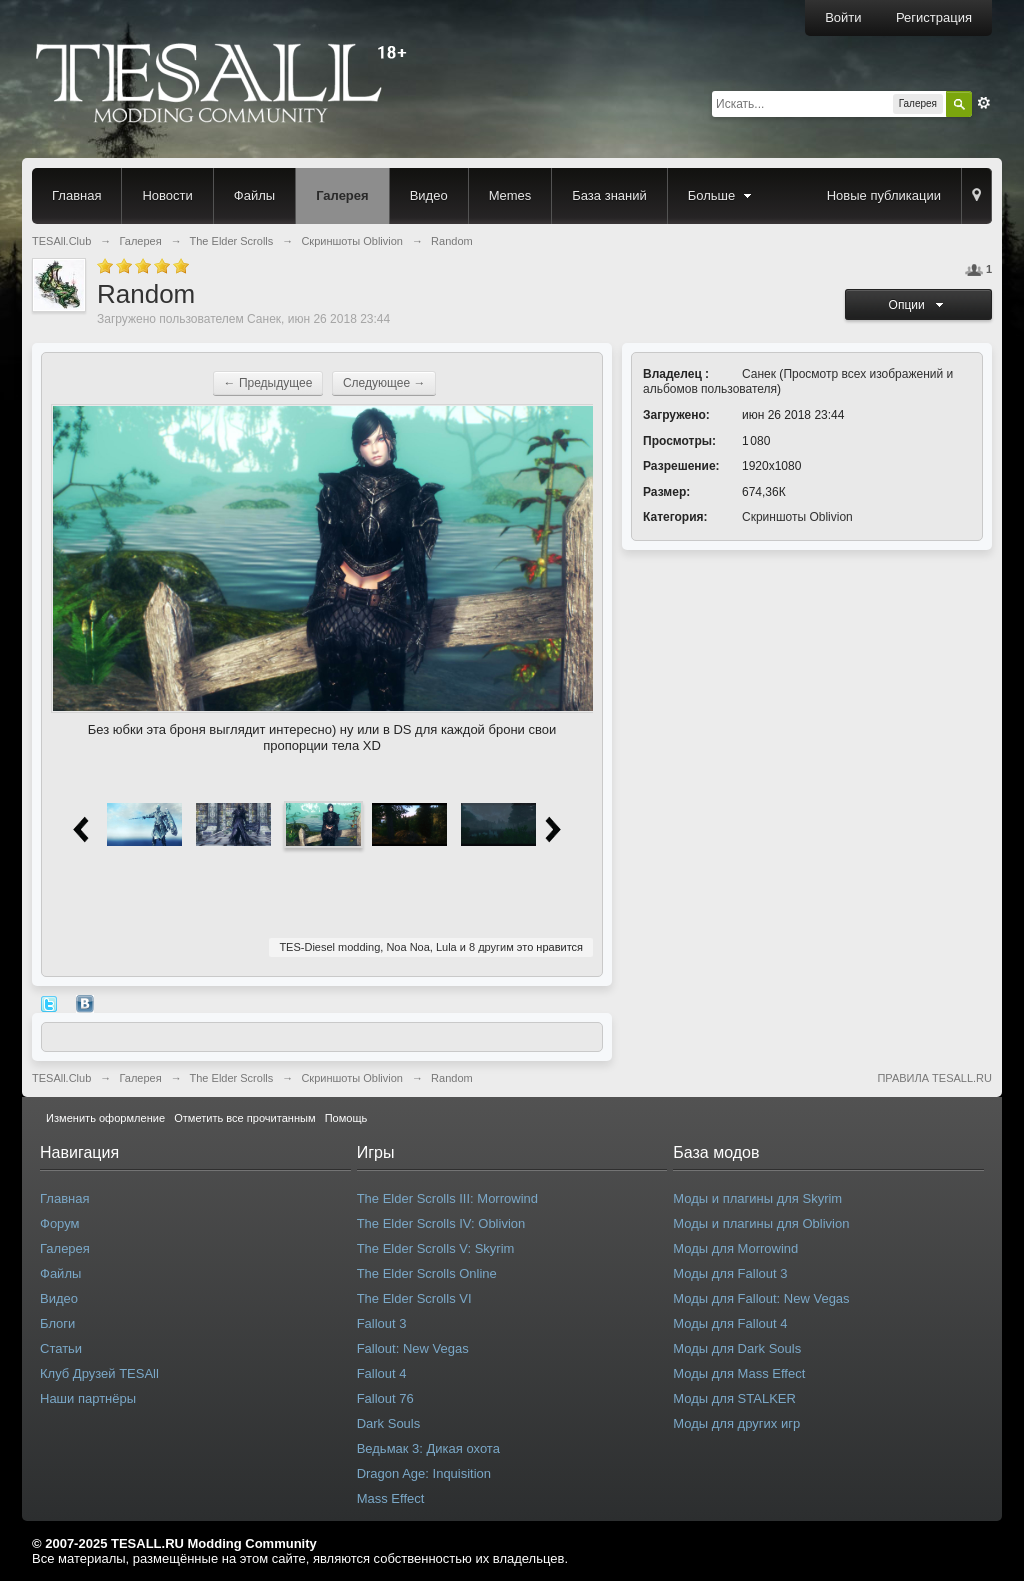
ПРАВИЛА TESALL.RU (934, 1078)
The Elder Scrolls (232, 1078)
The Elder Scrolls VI (414, 1298)
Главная (76, 195)
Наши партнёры (88, 1398)
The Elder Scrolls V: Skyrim (436, 1248)
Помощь (346, 1118)
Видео (429, 195)
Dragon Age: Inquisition (424, 1473)
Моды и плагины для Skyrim (757, 1198)
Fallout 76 (385, 1398)
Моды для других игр (736, 1423)
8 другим (491, 947)
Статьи (61, 1348)
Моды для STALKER (734, 1398)
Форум (60, 1223)
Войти (843, 17)
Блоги (57, 1323)
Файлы (254, 195)
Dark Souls (389, 1423)
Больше (722, 195)
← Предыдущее (268, 383)
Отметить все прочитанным (244, 1118)
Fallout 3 (382, 1323)
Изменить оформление (105, 1118)
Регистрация (934, 17)
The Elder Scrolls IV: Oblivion (441, 1223)
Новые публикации (884, 195)
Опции (919, 305)
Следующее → (384, 383)
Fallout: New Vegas (413, 1348)
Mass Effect (391, 1498)
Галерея (342, 195)
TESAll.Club (61, 1078)
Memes (510, 195)
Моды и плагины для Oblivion (761, 1223)
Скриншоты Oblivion (797, 517)
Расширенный (984, 103)
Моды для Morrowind (735, 1248)
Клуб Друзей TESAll (99, 1373)
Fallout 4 (382, 1373)
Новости (167, 195)
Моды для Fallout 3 (730, 1273)
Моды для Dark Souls (737, 1348)
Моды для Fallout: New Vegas (761, 1298)
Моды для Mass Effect (739, 1373)
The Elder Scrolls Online (427, 1273)
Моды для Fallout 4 (730, 1323)
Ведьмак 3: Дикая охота (428, 1448)
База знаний (609, 195)
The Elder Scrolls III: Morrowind (447, 1198)
